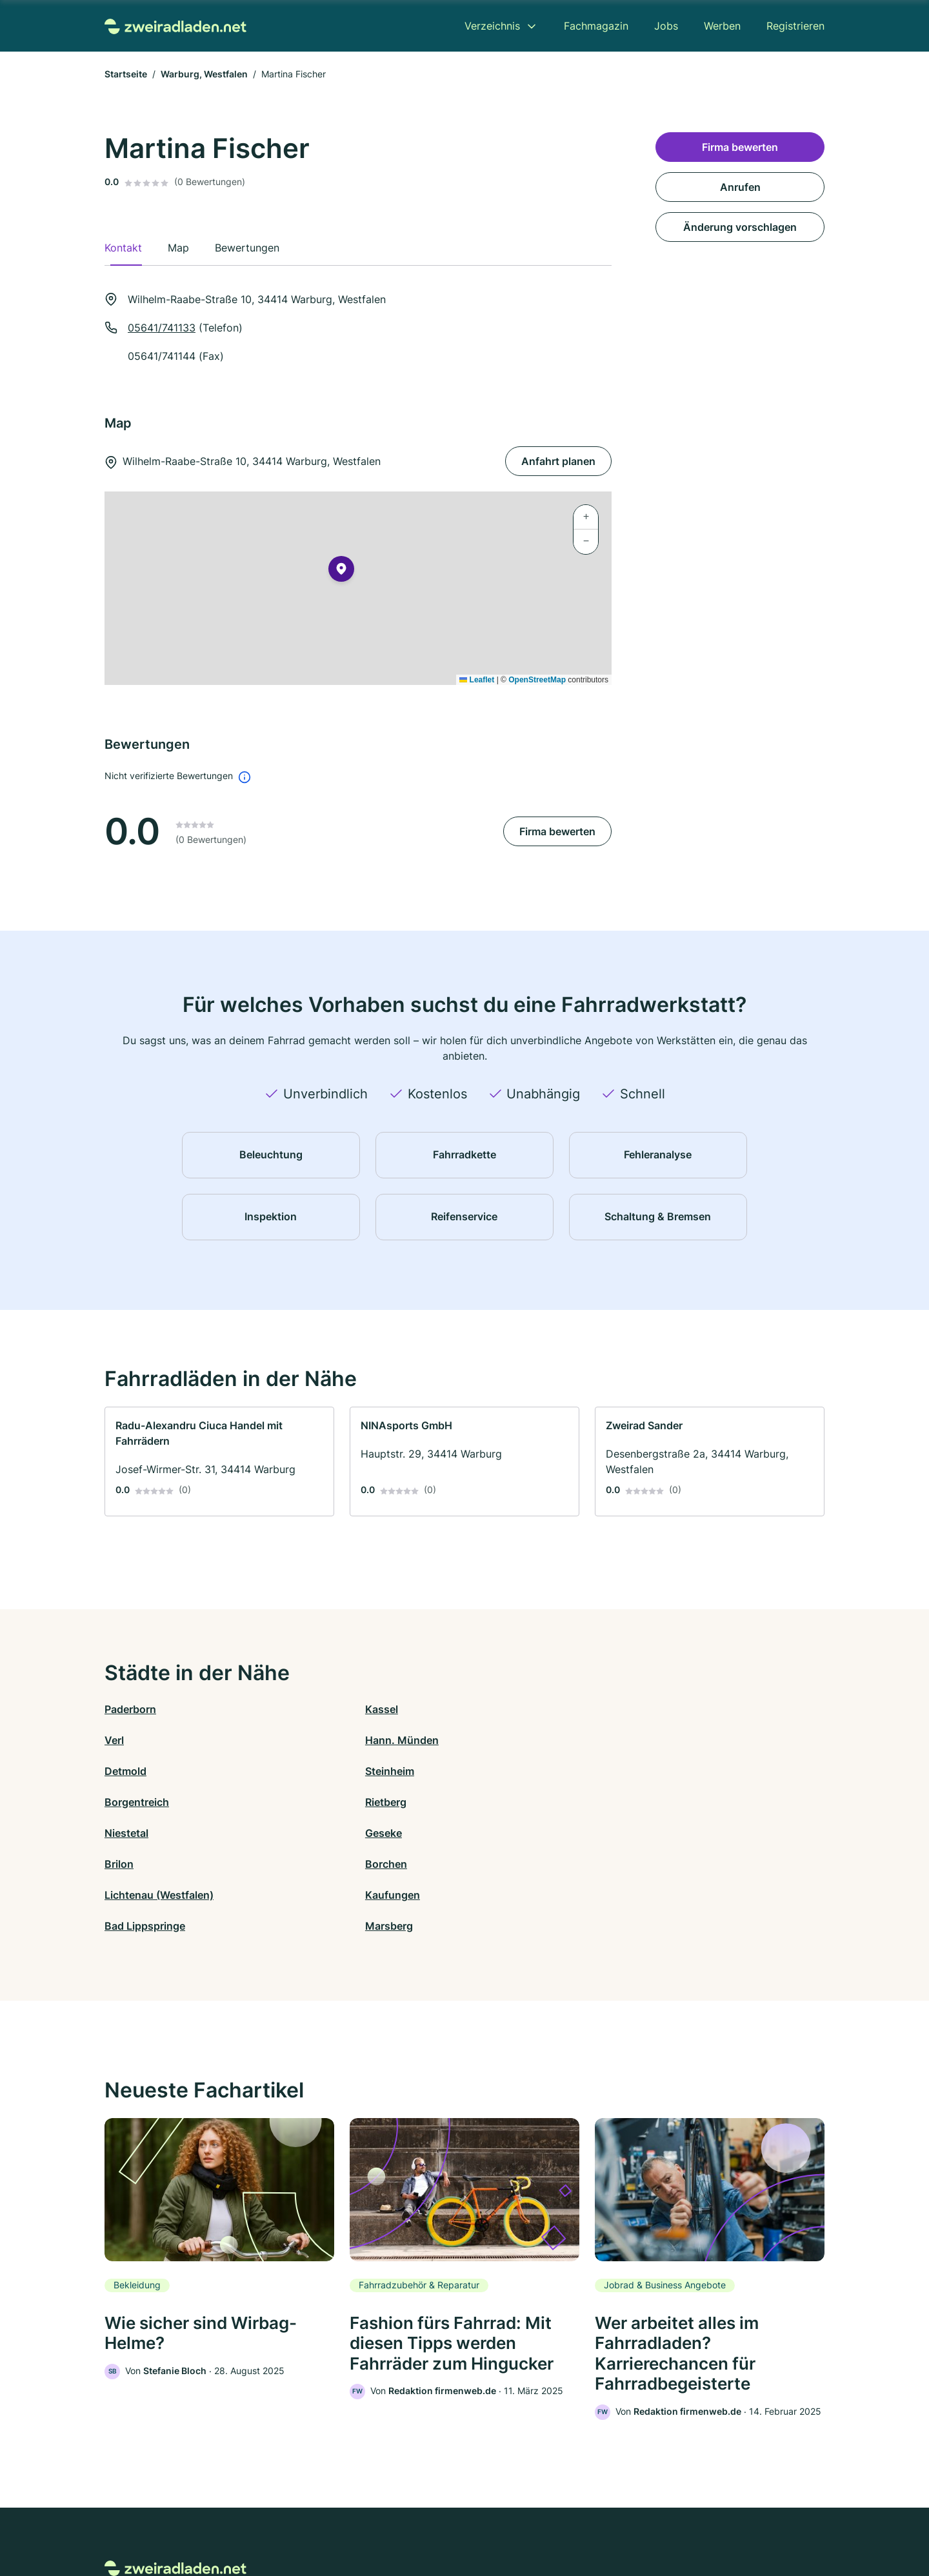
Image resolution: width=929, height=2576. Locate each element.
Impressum (627, 2519)
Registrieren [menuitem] (795, 25)
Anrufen (740, 187)
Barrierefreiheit (426, 2519)
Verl (474, 1709)
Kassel (301, 1709)
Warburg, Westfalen (204, 73)
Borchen (665, 1771)
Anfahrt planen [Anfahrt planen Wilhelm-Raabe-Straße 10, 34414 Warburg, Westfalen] (558, 461)
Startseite (126, 73)
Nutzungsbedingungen (516, 2519)
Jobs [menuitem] (666, 25)
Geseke (303, 1771)
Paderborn (130, 1709)
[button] (341, 571)
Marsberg (668, 1802)
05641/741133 (161, 327)
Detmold (125, 1740)
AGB (584, 2519)
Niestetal (126, 1771)
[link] (219, 1461)
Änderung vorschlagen (740, 227)
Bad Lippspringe (504, 1802)
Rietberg (665, 1740)
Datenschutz (358, 2519)
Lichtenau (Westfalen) (159, 1802)
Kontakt (305, 2519)
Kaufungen (312, 1802)
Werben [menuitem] (722, 25)
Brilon (479, 1771)
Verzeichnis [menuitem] (492, 25)
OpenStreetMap (537, 679)
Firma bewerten (557, 831)
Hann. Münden (681, 1709)
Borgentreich (496, 1740)
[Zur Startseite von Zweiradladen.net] (175, 25)
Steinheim (309, 1740)
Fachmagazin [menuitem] (596, 25)
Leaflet (476, 679)
